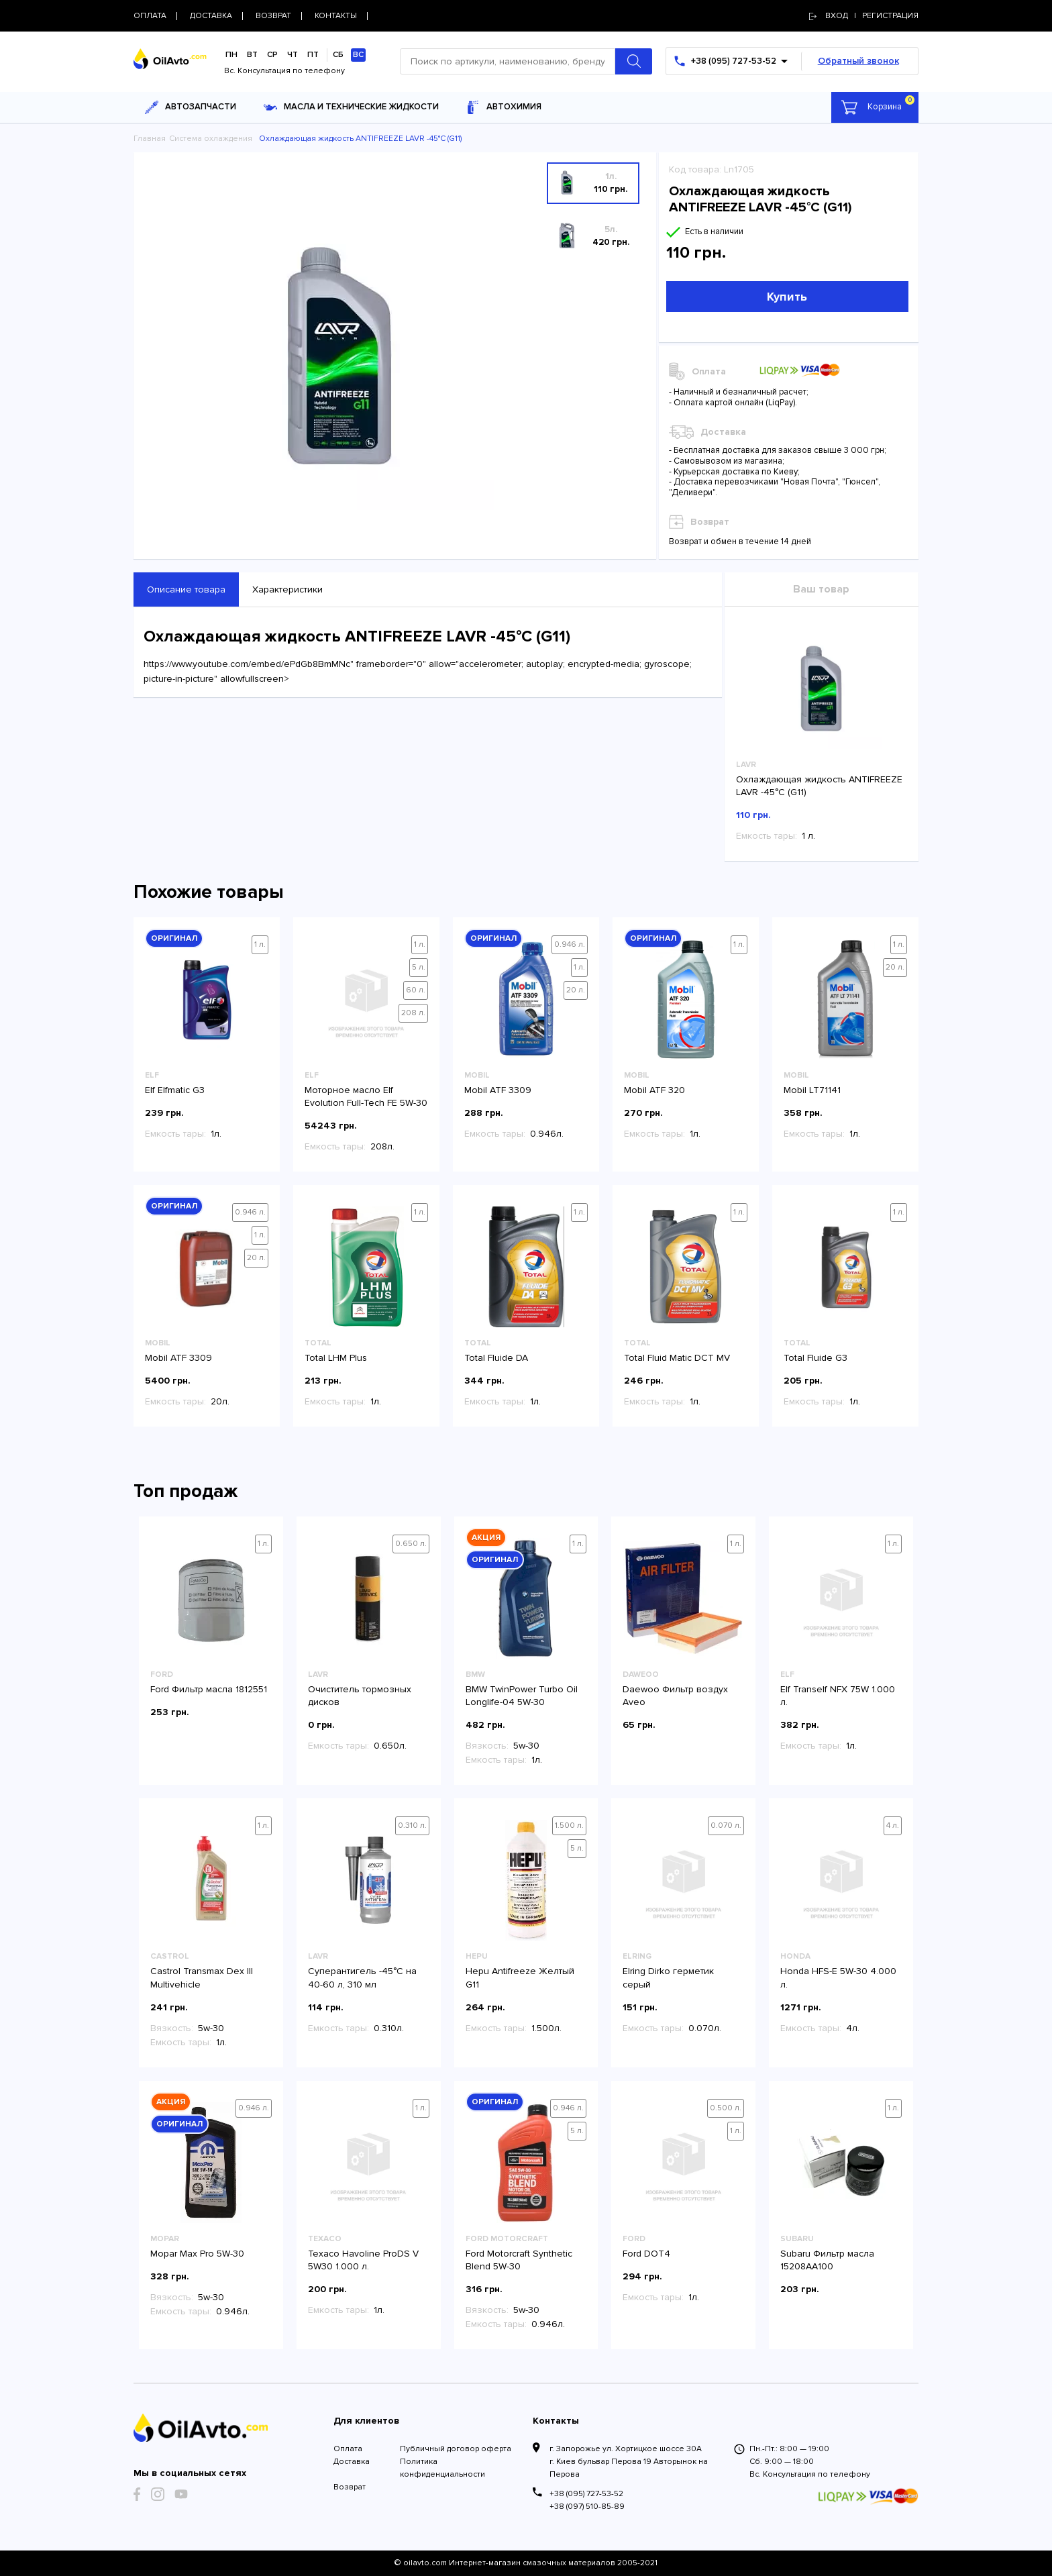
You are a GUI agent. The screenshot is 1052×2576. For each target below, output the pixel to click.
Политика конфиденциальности (442, 2468)
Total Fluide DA (496, 1357)
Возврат (349, 2487)
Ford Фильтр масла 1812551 (208, 1689)
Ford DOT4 (646, 2253)
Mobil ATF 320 (654, 1090)
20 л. (575, 990)
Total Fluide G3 (815, 1357)
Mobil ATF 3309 (497, 1090)
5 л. (418, 967)
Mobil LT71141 (812, 1090)
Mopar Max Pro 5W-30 (197, 2253)
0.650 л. (411, 1544)
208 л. (413, 1013)
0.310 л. (412, 1825)
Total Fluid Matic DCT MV (677, 1357)
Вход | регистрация (863, 16)
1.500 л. (569, 1825)
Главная (150, 139)
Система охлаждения (210, 139)
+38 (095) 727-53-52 (586, 2494)
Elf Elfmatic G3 (175, 1090)
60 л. (415, 990)
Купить (787, 296)
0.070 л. (726, 1825)
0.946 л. (569, 944)
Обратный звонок (858, 60)
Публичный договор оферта (455, 2449)
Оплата (347, 2449)
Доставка (351, 2462)
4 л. (892, 1825)
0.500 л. (725, 2108)
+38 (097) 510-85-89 (587, 2507)
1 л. (260, 944)
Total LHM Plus (336, 1357)
